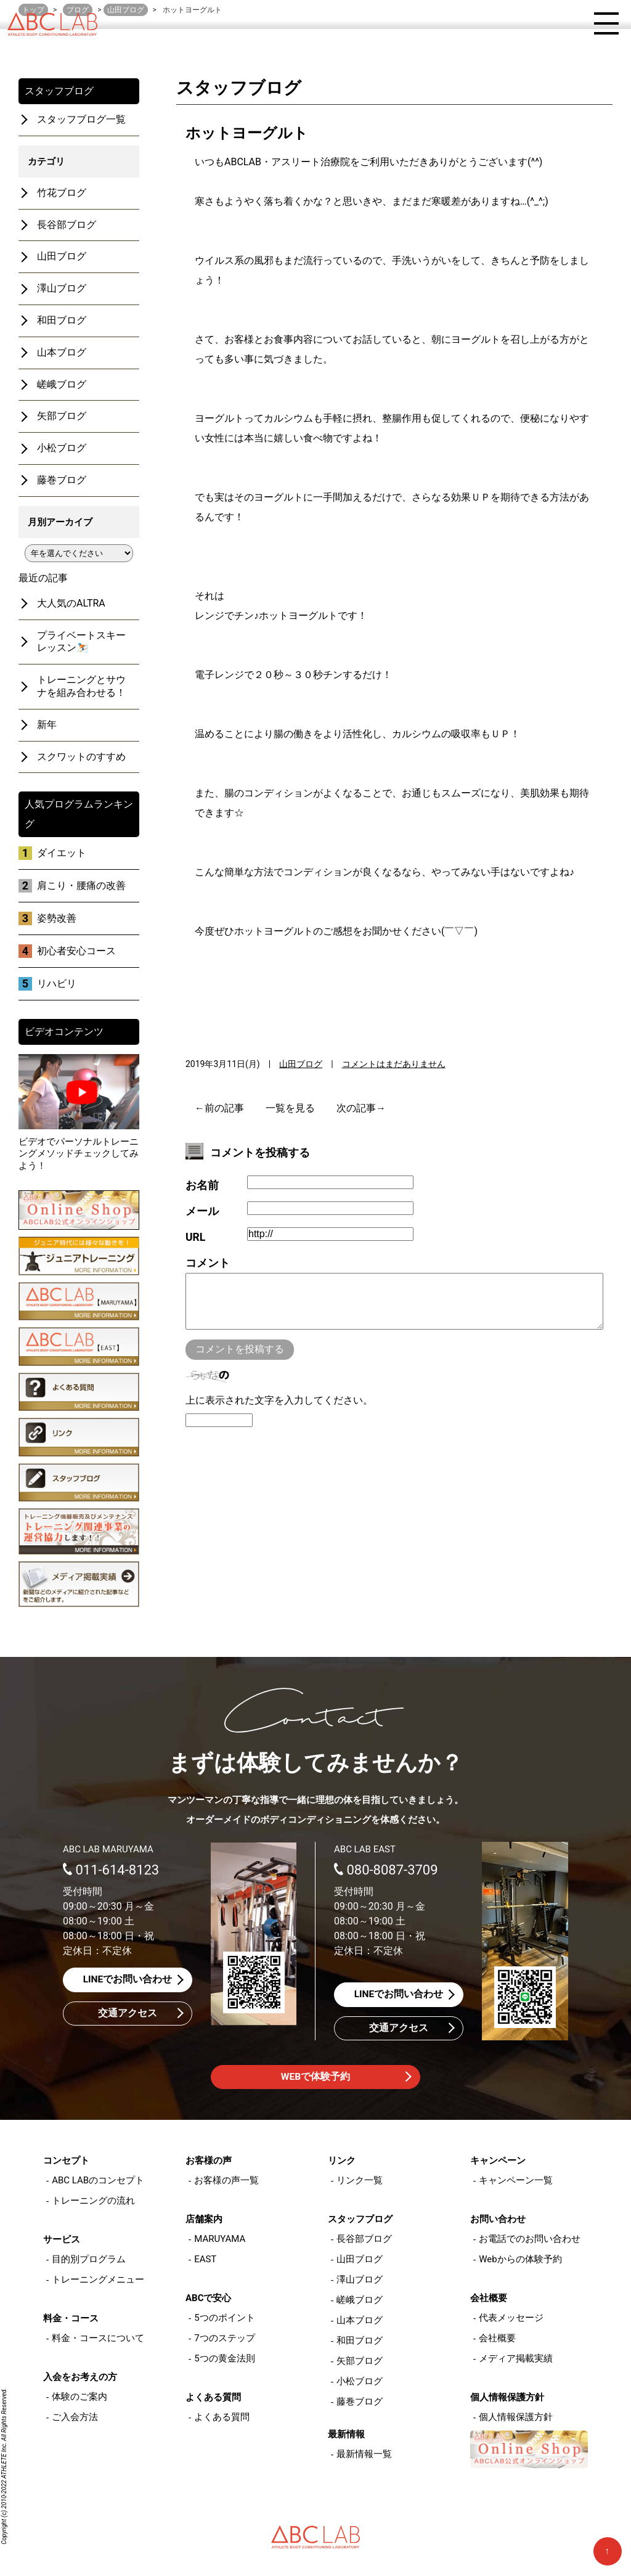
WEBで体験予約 (315, 2077)
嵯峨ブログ (61, 384)
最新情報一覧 (364, 2455)
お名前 (202, 1185)
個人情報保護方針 (516, 2417)
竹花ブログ (61, 192)
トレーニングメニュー (98, 2280)
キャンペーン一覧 (516, 2180)
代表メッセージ (511, 2318)
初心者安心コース (76, 951)
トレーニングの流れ (93, 2201)
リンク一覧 (359, 2180)
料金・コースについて (98, 2338)
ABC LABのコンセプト (98, 2180)
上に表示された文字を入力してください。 (279, 1412)
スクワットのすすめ (81, 757)
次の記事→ (361, 1108)
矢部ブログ (61, 416)
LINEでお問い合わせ (128, 1979)
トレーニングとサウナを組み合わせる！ (81, 686)
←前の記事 (219, 1108)
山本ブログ (61, 352)
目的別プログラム (89, 2259)
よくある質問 (222, 2417)
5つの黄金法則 (224, 2359)
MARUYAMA (219, 2239)
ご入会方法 (75, 2417)
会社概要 (497, 2338)
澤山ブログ (61, 288)
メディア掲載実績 (516, 2359)
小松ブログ (61, 448)
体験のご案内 (79, 2397)
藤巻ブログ (61, 480)
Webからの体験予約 (520, 2259)
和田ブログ (61, 320)
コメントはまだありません (394, 1064)
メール (202, 1211)
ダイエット (61, 853)
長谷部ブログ (66, 225)
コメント (207, 1263)
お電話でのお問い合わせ (529, 2239)
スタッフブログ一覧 (81, 119)
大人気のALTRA (71, 603)
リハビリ (56, 983)
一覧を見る (290, 1108)
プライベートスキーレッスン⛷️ (81, 641)
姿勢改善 (56, 918)
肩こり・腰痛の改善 (81, 885)
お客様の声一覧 (226, 2180)
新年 (47, 724)
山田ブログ (300, 1064)
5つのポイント (224, 2318)
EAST (205, 2259)
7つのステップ (224, 2338)
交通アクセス (127, 2013)
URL (195, 1237)
